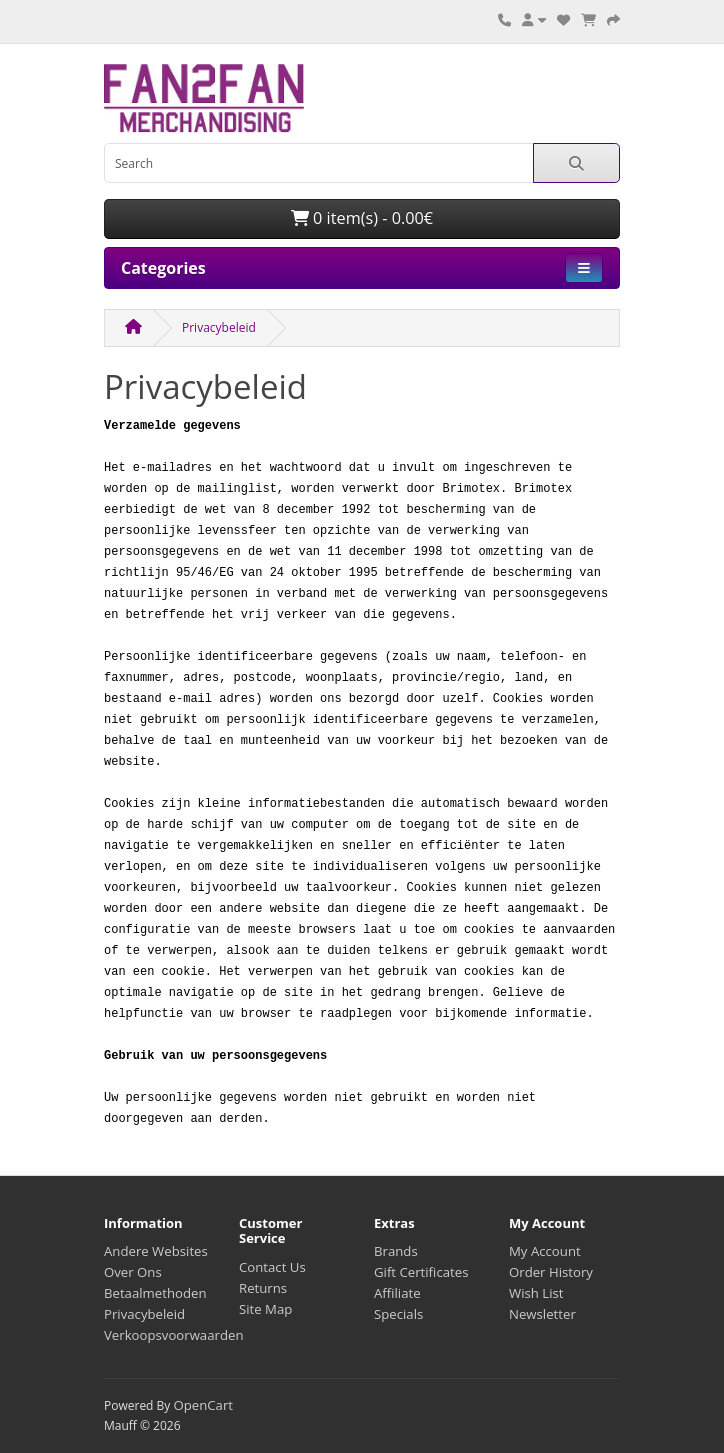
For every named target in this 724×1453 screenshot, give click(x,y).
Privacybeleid (219, 327)
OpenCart (203, 1405)
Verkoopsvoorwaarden (173, 1335)
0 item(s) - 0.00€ (362, 218)
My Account (545, 1251)
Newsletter (542, 1314)
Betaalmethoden (155, 1293)
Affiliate (397, 1293)
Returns (263, 1288)
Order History (551, 1272)
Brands (396, 1251)
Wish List (536, 1293)
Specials (398, 1314)
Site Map (265, 1309)
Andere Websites (156, 1251)
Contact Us (272, 1267)
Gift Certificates (421, 1272)
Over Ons (133, 1272)
